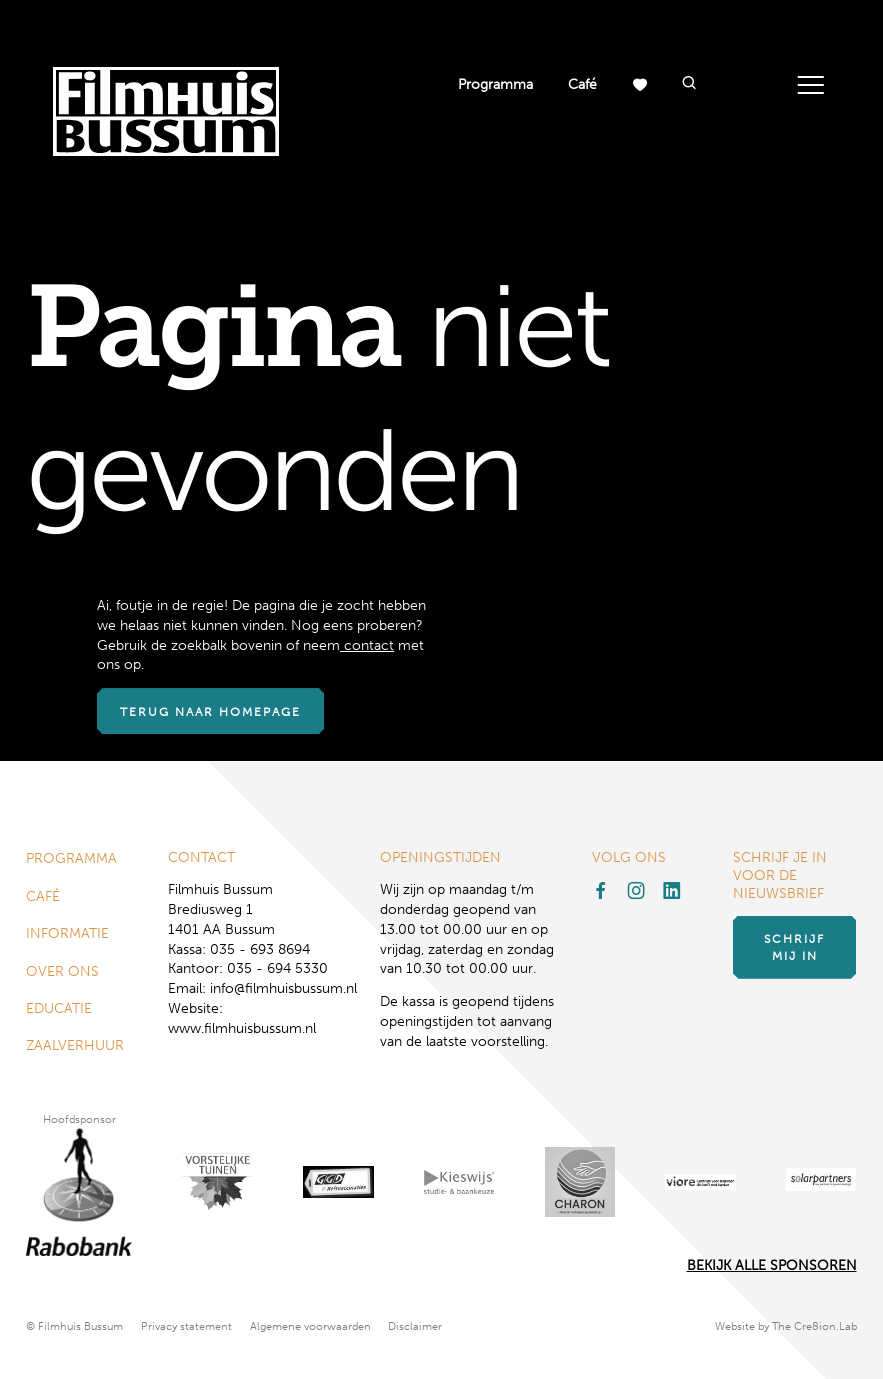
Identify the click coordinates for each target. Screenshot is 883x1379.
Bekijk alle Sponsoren (772, 1265)
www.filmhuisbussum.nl (242, 1028)
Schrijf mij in (794, 947)
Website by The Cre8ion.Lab (786, 1326)
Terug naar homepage (210, 711)
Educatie (59, 1008)
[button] (688, 84)
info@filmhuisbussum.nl (283, 988)
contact (367, 645)
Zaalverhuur (75, 1045)
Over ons (62, 971)
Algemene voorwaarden (310, 1326)
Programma (495, 84)
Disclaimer (415, 1326)
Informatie (67, 933)
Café (582, 84)
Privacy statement (186, 1326)
